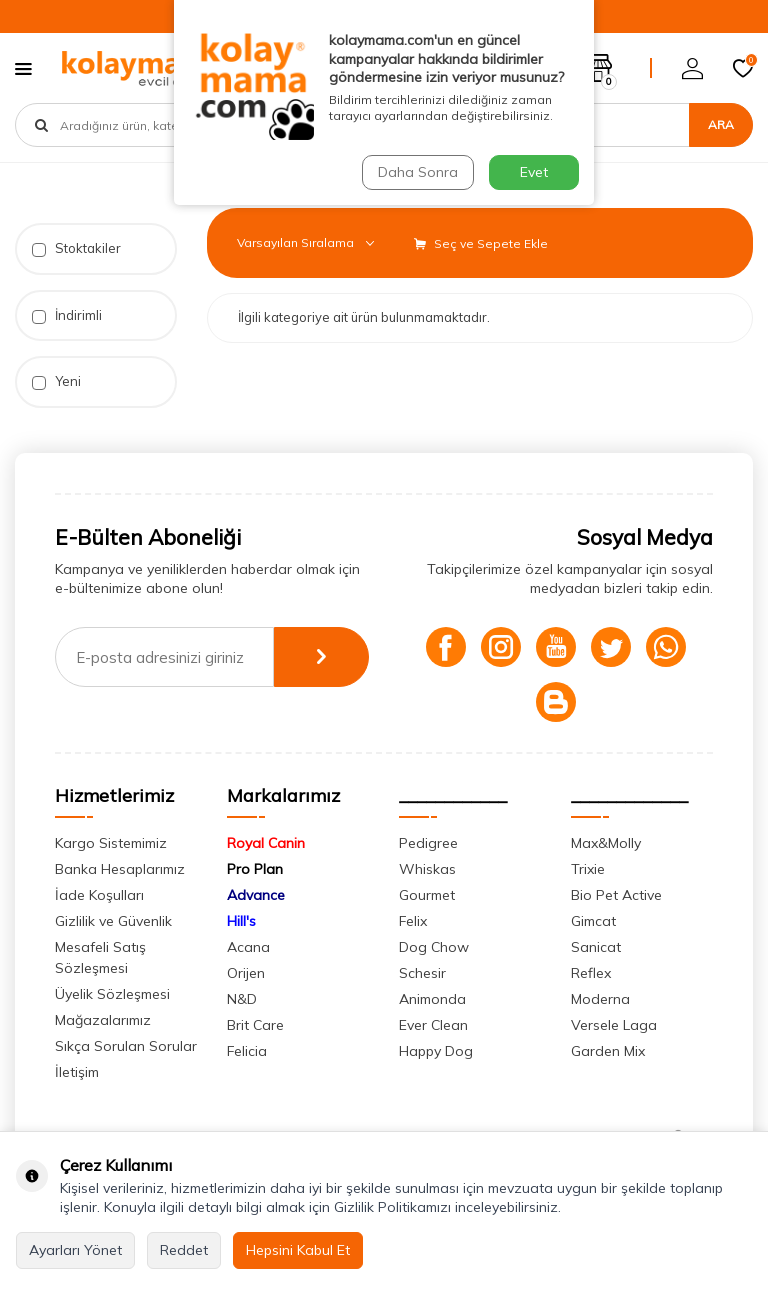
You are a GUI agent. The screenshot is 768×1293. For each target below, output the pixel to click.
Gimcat (593, 921)
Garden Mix (608, 1051)
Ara (721, 124)
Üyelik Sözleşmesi (112, 994)
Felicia (247, 1051)
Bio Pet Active (616, 895)
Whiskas (427, 869)
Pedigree (428, 843)
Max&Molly (606, 843)
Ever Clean (433, 1025)
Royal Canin (266, 843)
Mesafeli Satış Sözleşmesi (100, 957)
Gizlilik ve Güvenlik (113, 921)
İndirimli (67, 315)
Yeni (56, 381)
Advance (256, 895)
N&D (242, 999)
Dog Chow (434, 947)
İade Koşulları (99, 895)
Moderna (600, 999)
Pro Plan (255, 869)
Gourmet (427, 895)
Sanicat (596, 947)
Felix (413, 921)
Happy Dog (436, 1051)
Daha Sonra (418, 172)
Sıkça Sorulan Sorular (126, 1046)
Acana (248, 947)
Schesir (422, 973)
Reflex (591, 973)
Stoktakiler (76, 248)
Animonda (432, 999)
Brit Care (255, 1025)
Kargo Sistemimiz (111, 843)
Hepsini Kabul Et (298, 1250)
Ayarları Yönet (75, 1250)
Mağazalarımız (103, 1020)
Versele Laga (614, 1025)
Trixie (588, 869)
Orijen (246, 973)
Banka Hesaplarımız (120, 869)
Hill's (241, 921)
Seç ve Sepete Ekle (481, 243)
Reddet (184, 1250)
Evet (534, 172)
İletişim (77, 1072)
